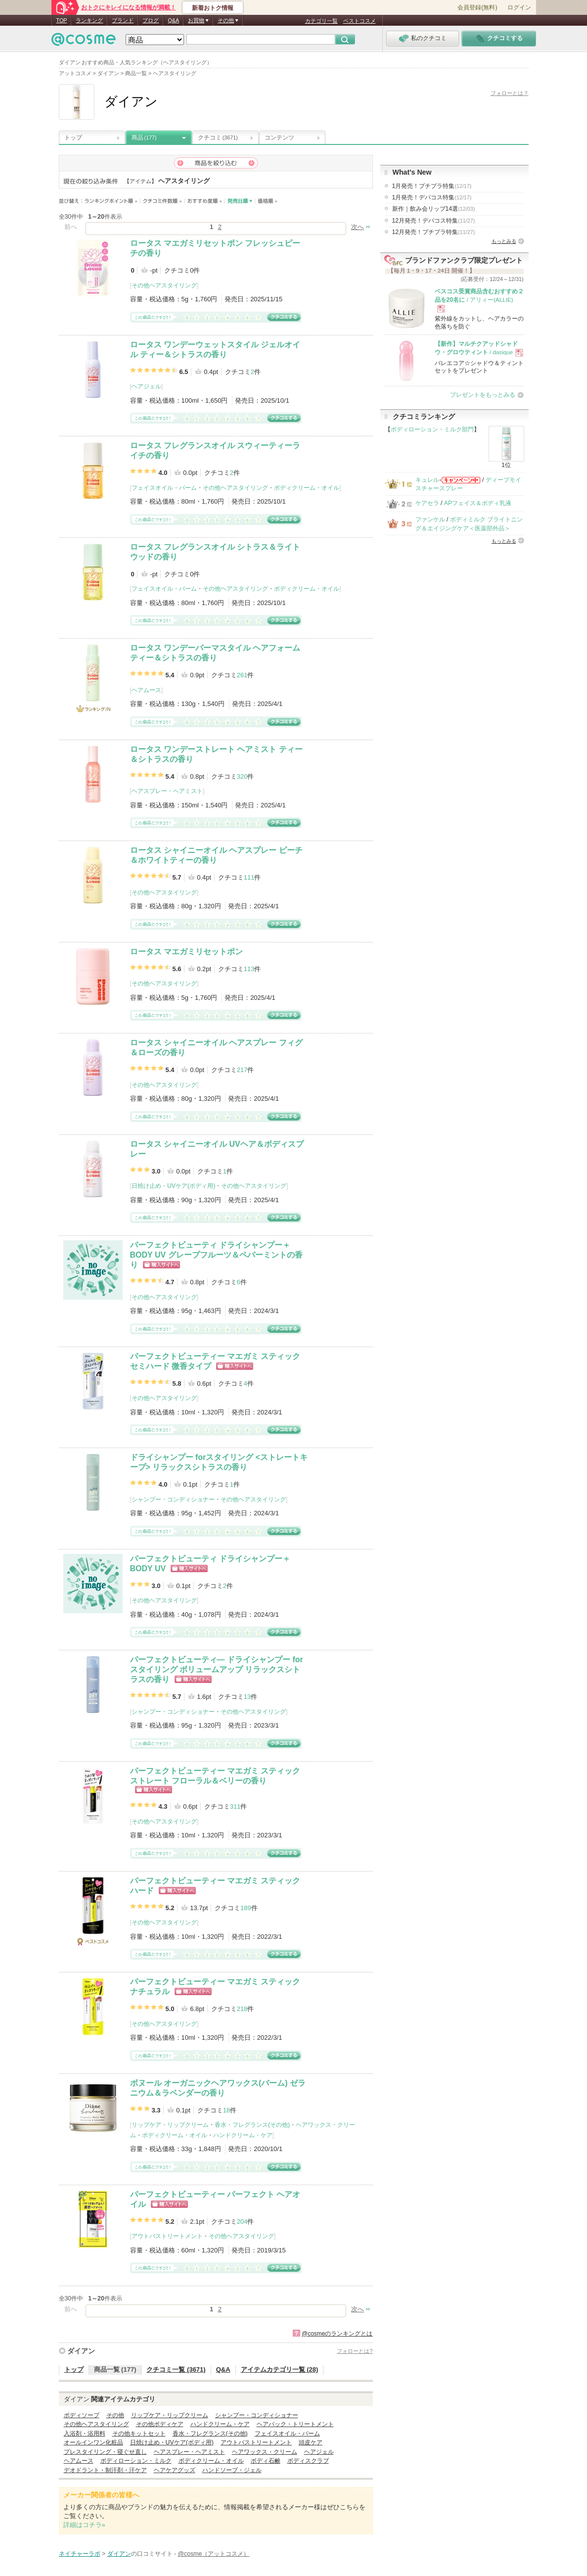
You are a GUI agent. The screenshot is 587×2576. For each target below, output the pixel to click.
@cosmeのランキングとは (337, 2333)
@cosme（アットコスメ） (214, 2553)
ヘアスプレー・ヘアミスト (167, 791)
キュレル (427, 479)
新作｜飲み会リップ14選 (433, 208)
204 (242, 2221)
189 (245, 1908)
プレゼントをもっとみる (482, 394)
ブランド (123, 20)
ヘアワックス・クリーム (264, 2451)
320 (242, 776)
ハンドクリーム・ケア (242, 2135)
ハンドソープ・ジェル (232, 2470)
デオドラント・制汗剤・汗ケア (105, 2470)
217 (242, 1070)
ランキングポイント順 (112, 201)
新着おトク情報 (212, 7)
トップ (73, 137)
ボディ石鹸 (265, 2460)
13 (247, 1696)
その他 (115, 2415)
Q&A (173, 20)
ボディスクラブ (308, 2460)
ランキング (89, 20)
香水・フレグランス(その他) (252, 2124)
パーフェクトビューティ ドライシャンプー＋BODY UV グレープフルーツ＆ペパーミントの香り (216, 1255)
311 (235, 1806)
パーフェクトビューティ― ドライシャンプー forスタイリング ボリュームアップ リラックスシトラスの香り (216, 1669)
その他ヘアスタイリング (164, 285)
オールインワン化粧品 (93, 2442)
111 (249, 877)
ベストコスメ (359, 21)
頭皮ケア (310, 2442)
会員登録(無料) (477, 7)
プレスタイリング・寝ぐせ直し (105, 2451)
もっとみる (504, 241)
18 (226, 2110)
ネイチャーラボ (79, 2553)
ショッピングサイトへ (161, 1264)
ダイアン (81, 2351)
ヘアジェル (146, 386)
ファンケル (430, 519)
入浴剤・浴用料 (84, 2433)
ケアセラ (427, 503)
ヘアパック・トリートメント (295, 2424)
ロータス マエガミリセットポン (186, 951)
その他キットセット (139, 2433)
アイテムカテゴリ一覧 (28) (279, 2369)
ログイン (519, 7)
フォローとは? (354, 2351)
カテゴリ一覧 (321, 21)
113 (249, 969)
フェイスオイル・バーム (164, 487)
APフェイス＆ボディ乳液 (477, 503)
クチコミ (218, 137)
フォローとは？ (510, 93)
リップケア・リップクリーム (170, 2124)
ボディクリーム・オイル (306, 487)
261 (242, 675)
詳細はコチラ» (84, 2525)
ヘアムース (146, 690)
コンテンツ (279, 137)
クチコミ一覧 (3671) (175, 2369)
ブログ (150, 20)
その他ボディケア (159, 2424)
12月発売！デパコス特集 (433, 220)
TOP (61, 20)
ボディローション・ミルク (136, 2460)
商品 (144, 137)
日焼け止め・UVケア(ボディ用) (173, 1185)
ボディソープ (81, 2415)
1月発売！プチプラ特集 (432, 186)
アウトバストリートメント (167, 2236)
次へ (357, 227)
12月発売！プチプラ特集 (433, 232)
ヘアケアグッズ (174, 2470)
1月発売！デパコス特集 (432, 197)
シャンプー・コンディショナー (173, 1499)
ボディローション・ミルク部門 (432, 429)
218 (242, 2009)
